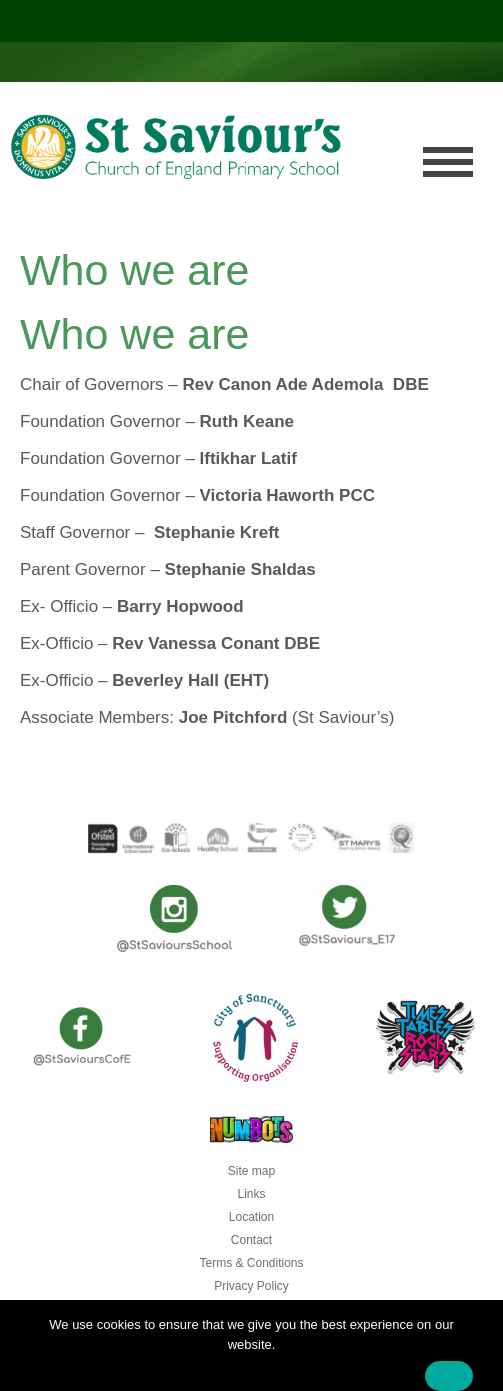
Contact (251, 1240)
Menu (448, 162)
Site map (251, 1171)
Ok (449, 1376)
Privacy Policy (251, 1286)
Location (251, 1217)
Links (251, 1194)
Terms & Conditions (251, 1263)
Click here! (249, 20)
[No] (478, 1351)
